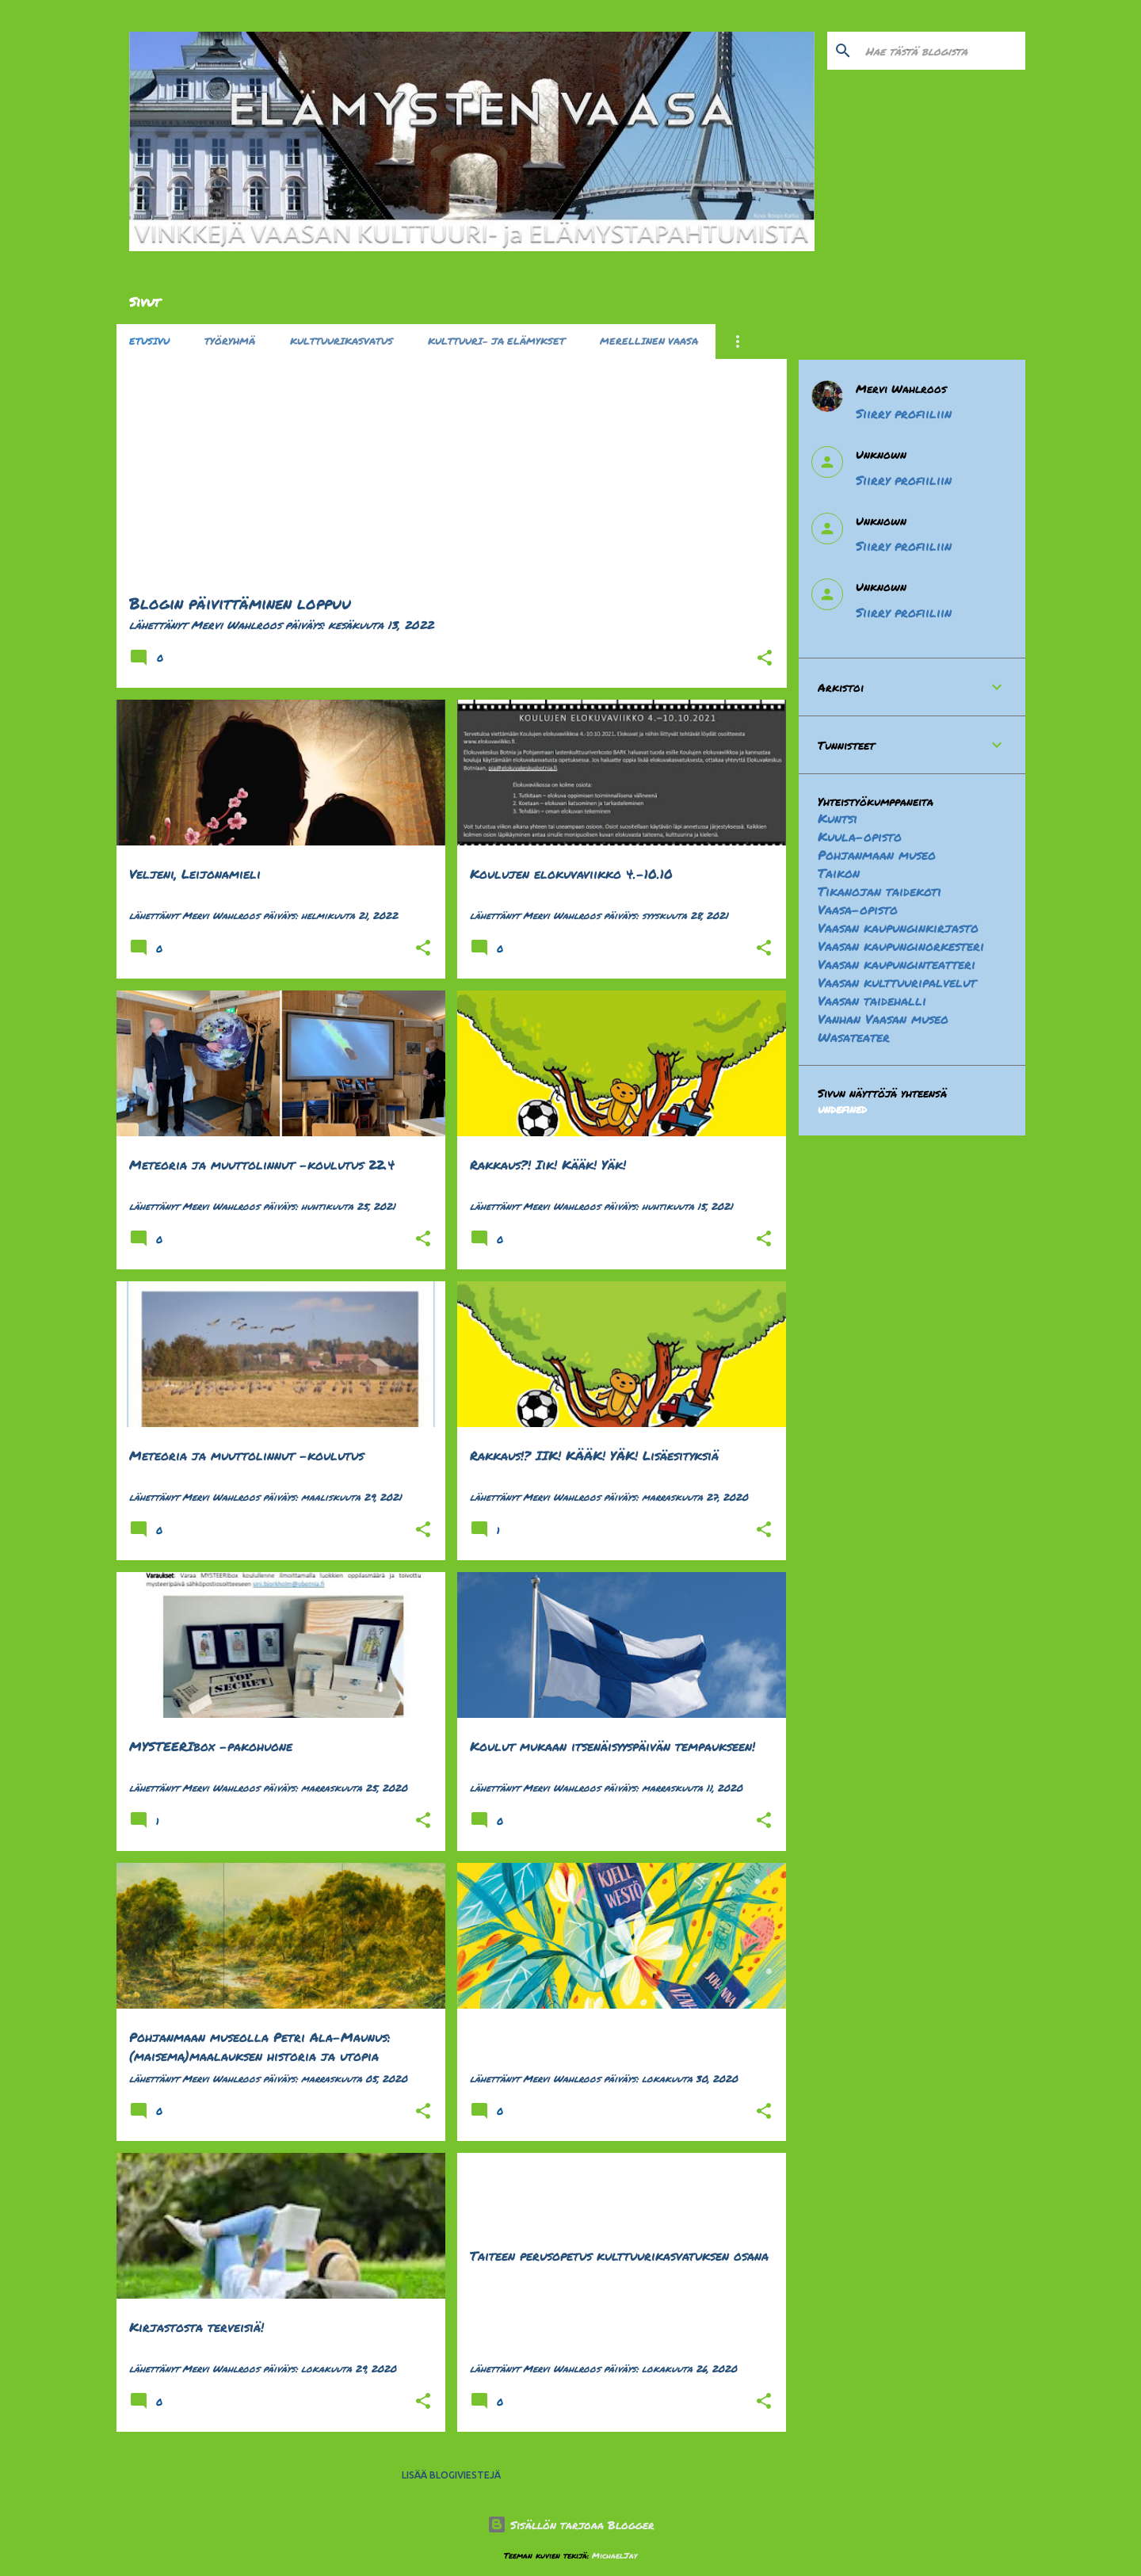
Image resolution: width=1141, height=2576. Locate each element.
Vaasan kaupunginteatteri (896, 964)
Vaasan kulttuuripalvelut (897, 982)
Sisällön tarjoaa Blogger (570, 2524)
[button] (764, 658)
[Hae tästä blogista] (942, 51)
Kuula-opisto (860, 836)
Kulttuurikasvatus (341, 341)
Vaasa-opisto (858, 909)
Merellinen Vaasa (649, 341)
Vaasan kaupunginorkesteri (901, 946)
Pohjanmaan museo (877, 854)
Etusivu (149, 341)
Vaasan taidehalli (872, 1000)
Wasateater (854, 1037)
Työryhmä (229, 341)
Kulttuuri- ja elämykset (496, 341)
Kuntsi (837, 818)
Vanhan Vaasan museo (883, 1018)
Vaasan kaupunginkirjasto (898, 927)
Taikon (839, 873)
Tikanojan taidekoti (879, 891)
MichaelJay (614, 2555)
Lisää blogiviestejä (451, 2475)
